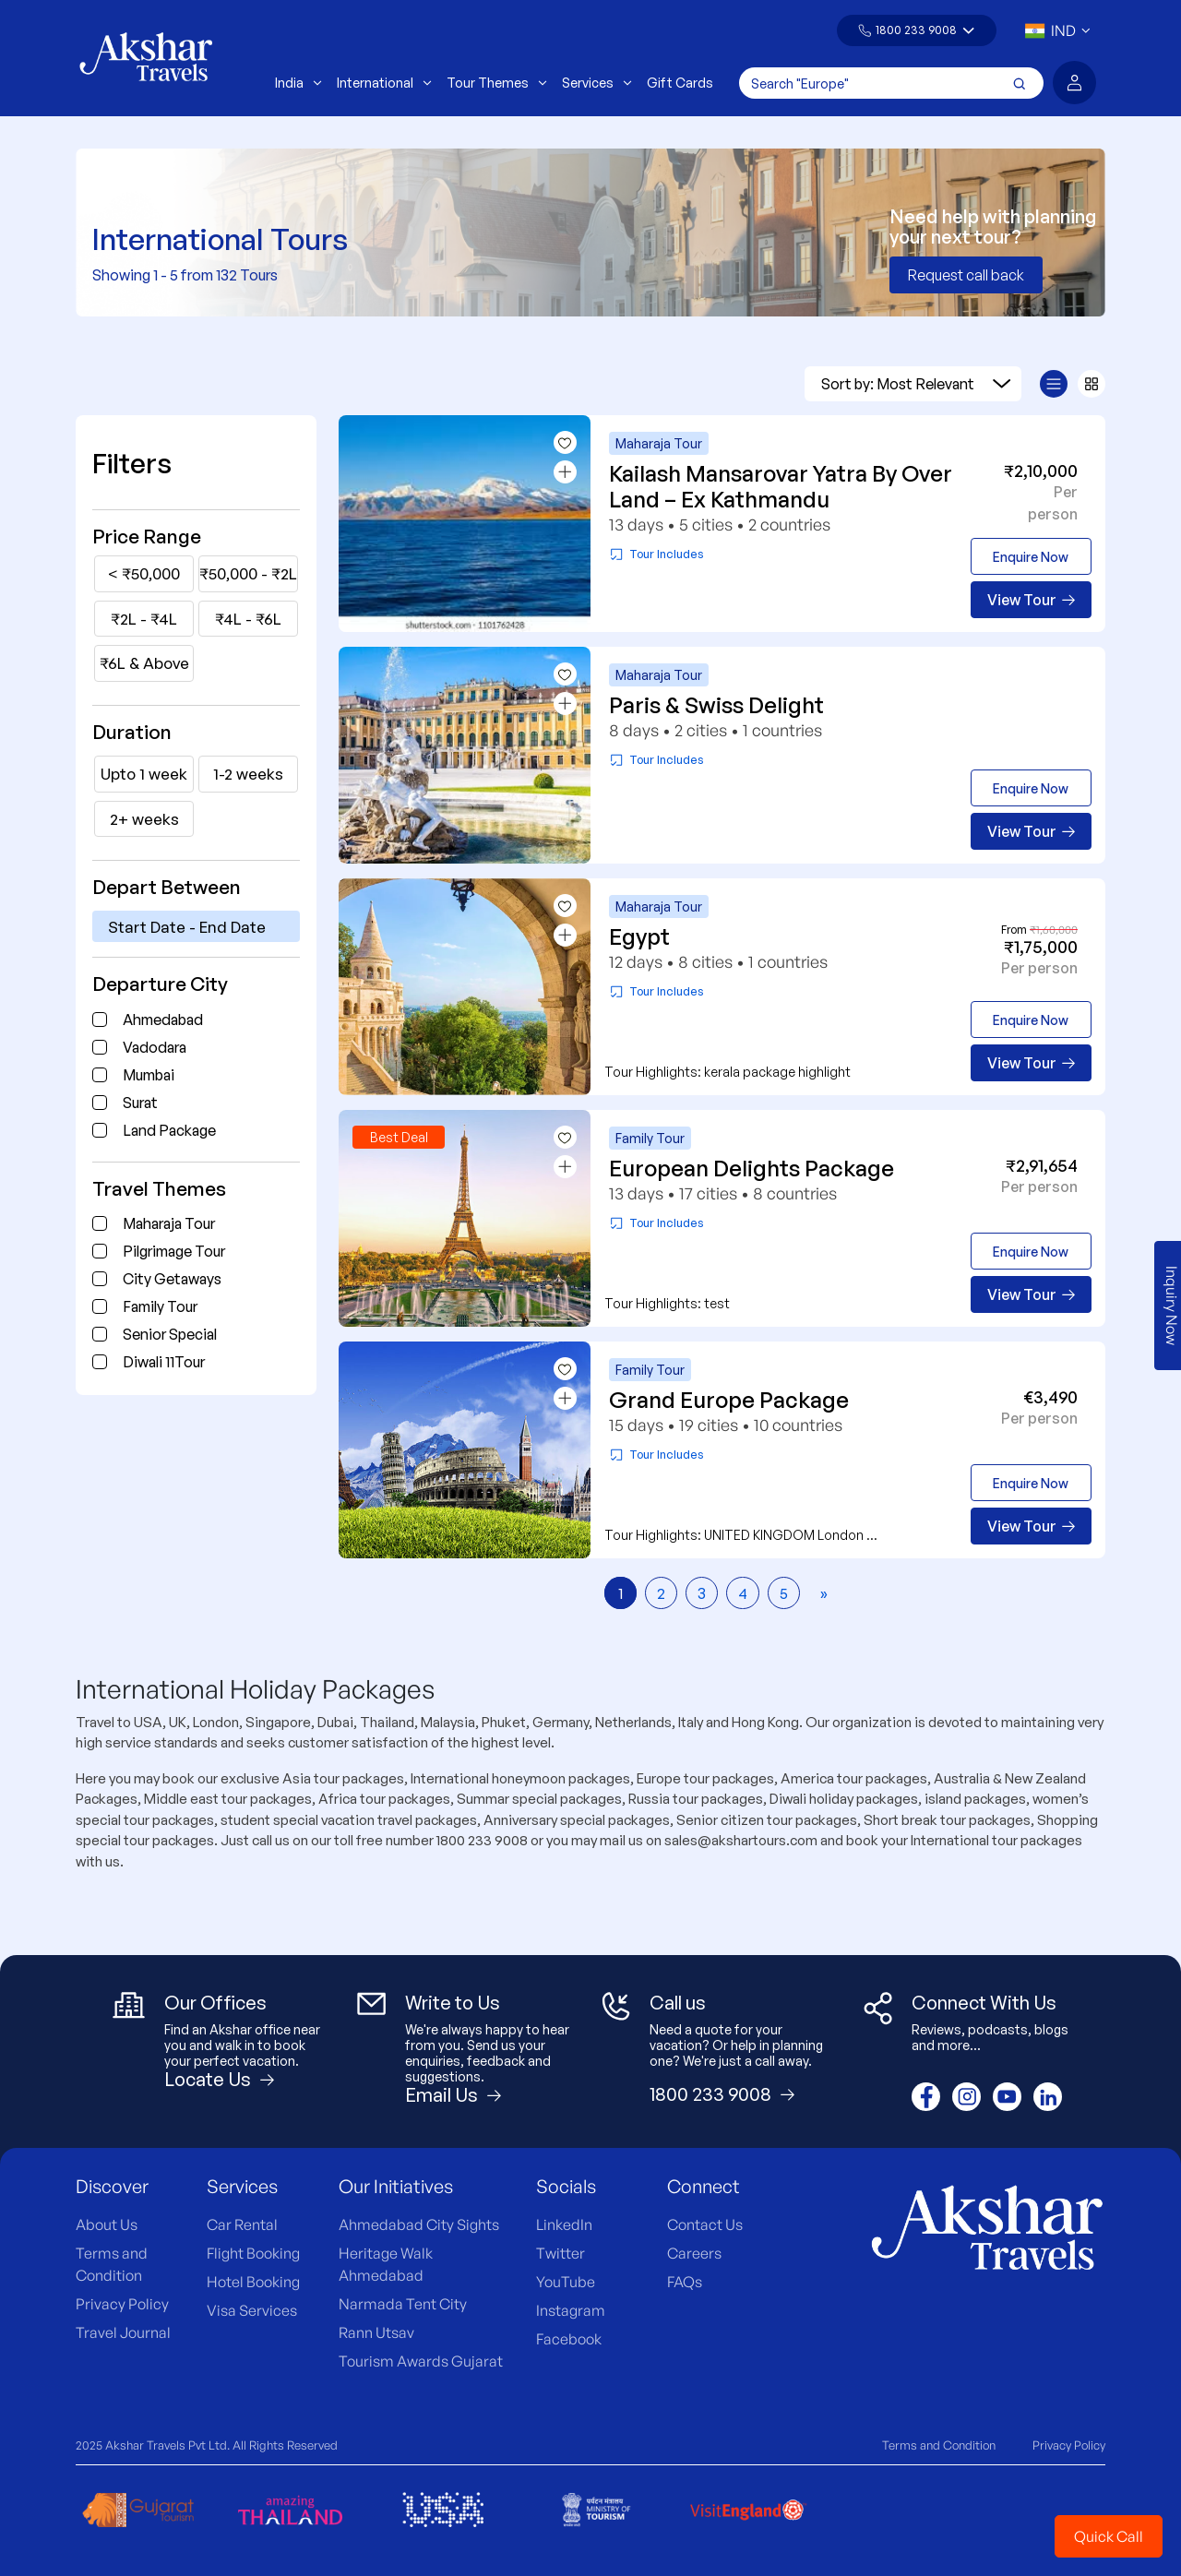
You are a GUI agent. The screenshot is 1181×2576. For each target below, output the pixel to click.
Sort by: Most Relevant (916, 384)
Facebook (569, 2339)
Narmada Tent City (403, 2304)
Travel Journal (123, 2332)
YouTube (565, 2281)
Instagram (570, 2310)
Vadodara (154, 1047)
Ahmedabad (163, 1019)
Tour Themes (497, 82)
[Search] (891, 83)
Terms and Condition (939, 2445)
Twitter (560, 2253)
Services (597, 82)
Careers (694, 2253)
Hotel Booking (253, 2281)
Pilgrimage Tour (174, 1251)
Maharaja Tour (169, 1223)
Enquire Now (1030, 557)
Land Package (169, 1130)
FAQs (684, 2281)
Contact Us (705, 2224)
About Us (106, 2224)
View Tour (1031, 599)
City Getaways (172, 1279)
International (384, 82)
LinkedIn (564, 2224)
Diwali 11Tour (164, 1362)
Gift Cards (680, 82)
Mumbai (148, 1075)
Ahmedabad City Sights (419, 2224)
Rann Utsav (376, 2332)
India (298, 82)
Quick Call (1108, 2536)
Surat (140, 1102)
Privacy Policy (122, 2304)
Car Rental (242, 2224)
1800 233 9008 (916, 30)
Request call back (966, 275)
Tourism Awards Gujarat (421, 2361)
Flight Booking (253, 2253)
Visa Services (252, 2310)
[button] (916, 30)
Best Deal (399, 1137)
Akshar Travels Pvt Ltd (166, 2445)
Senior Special (170, 1334)
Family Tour (160, 1306)
